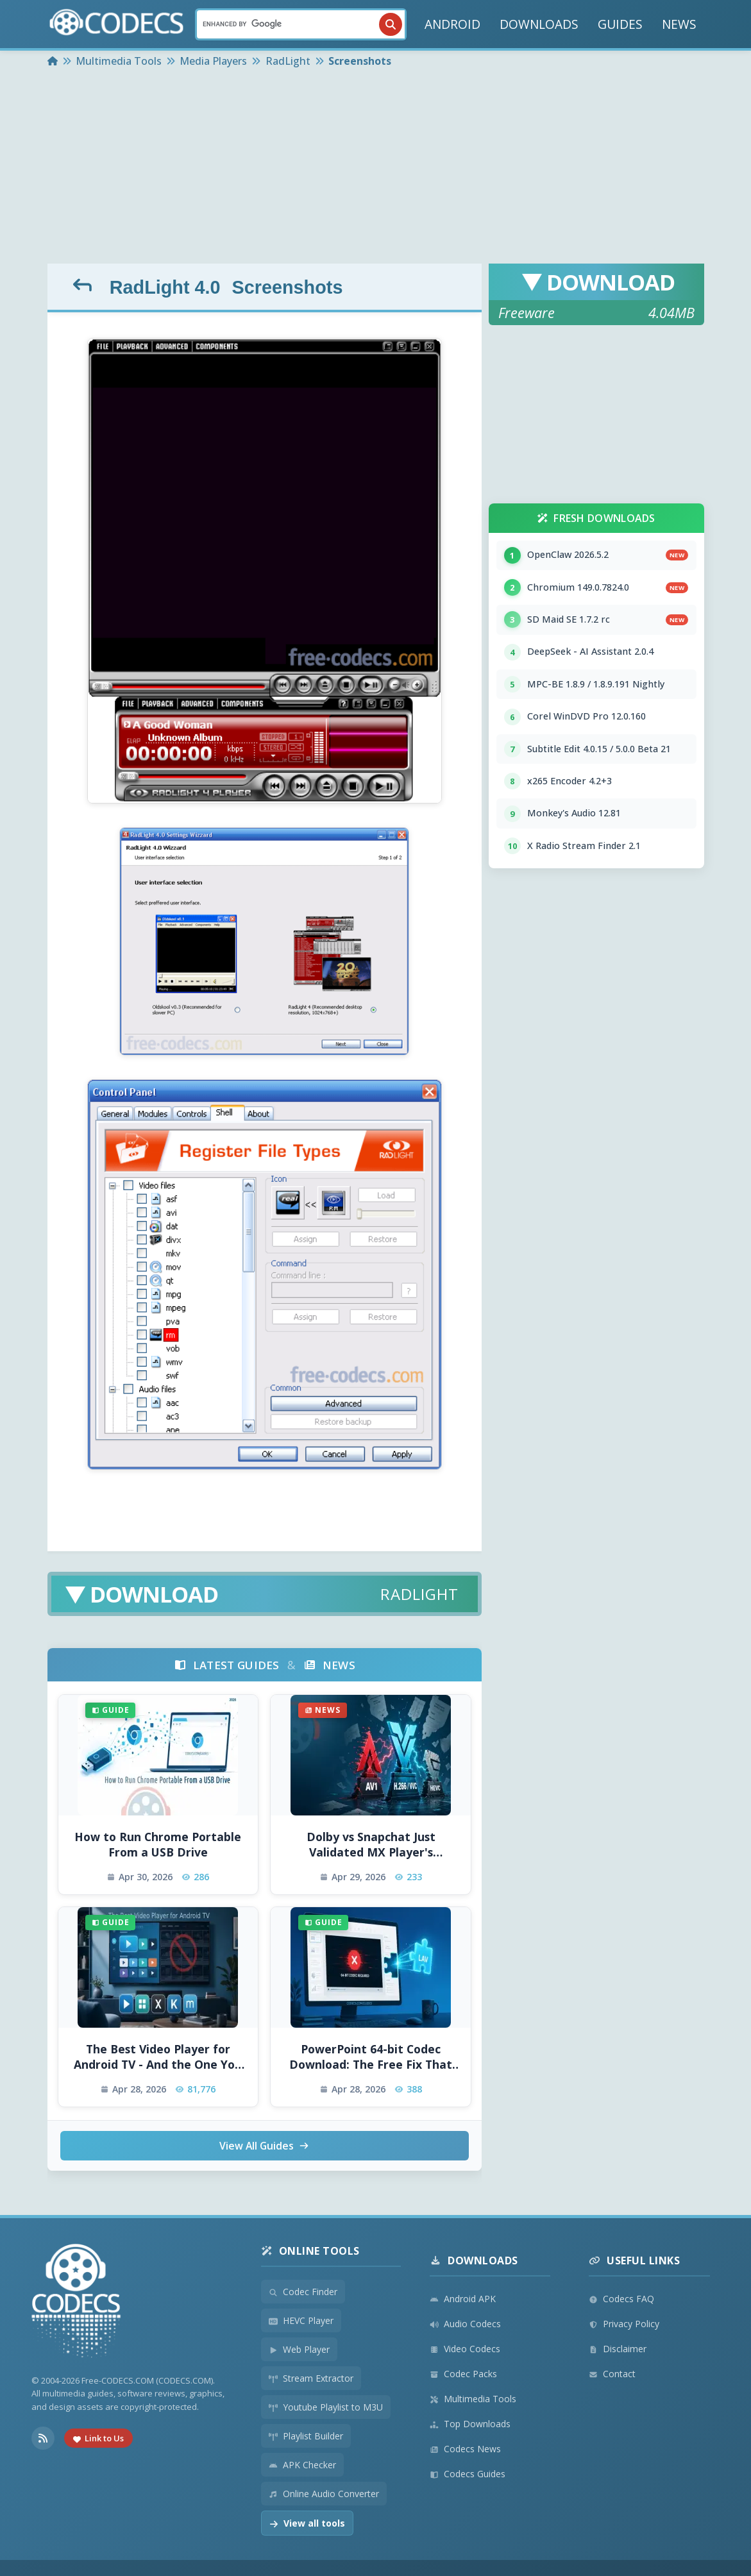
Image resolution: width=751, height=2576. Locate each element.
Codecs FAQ (621, 2299)
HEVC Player (301, 2320)
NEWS (679, 24)
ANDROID (452, 24)
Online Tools (310, 2251)
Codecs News (465, 2449)
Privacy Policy (624, 2324)
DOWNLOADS (539, 24)
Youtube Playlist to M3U (326, 2407)
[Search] (301, 24)
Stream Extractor (311, 2378)
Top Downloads (470, 2424)
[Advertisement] (376, 167)
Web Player (299, 2349)
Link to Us (98, 2439)
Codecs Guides (467, 2474)
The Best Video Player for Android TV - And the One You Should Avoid (158, 2057)
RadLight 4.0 (164, 286)
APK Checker (302, 2465)
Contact (612, 2374)
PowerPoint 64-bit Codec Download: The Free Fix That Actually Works (370, 2057)
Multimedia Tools (473, 2399)
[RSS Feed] (43, 2438)
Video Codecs (465, 2349)
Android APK (463, 2299)
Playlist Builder (306, 2436)
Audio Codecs (465, 2324)
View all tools (307, 2523)
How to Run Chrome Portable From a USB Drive (157, 1844)
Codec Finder (303, 2292)
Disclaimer (617, 2349)
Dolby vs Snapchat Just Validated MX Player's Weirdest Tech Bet (371, 1844)
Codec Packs (463, 2374)
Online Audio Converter (324, 2494)
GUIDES (620, 24)
